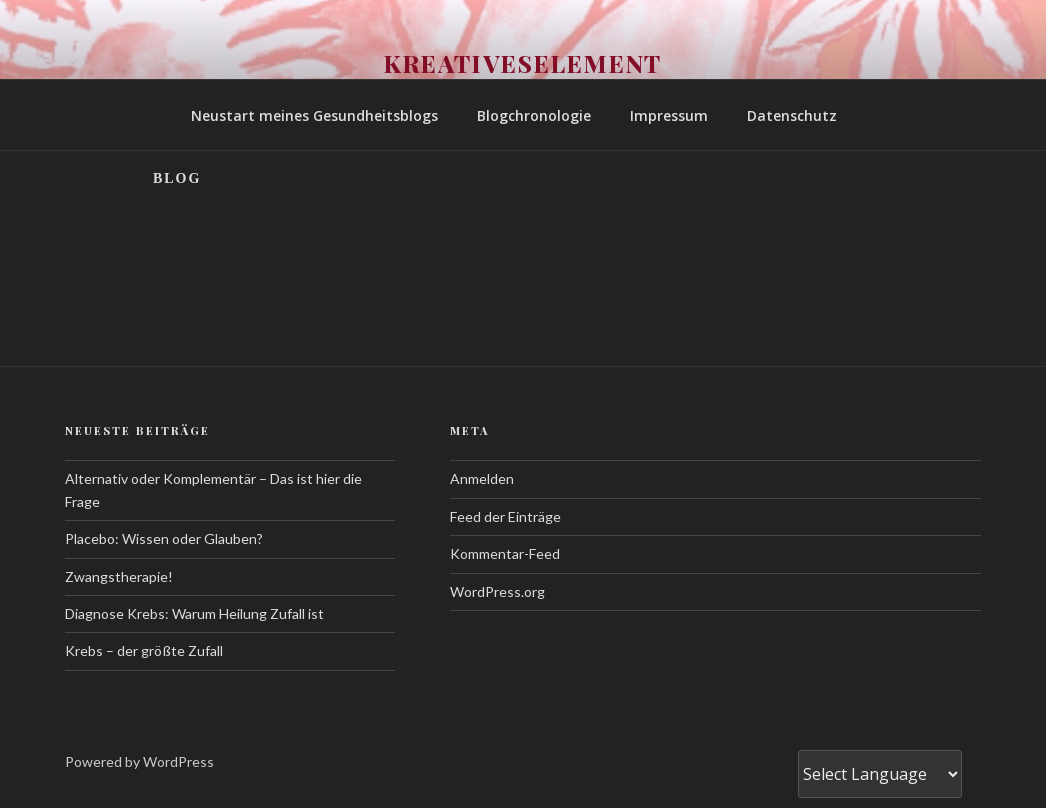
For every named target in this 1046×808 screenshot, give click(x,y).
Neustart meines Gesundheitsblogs (314, 115)
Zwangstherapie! (119, 576)
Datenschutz (792, 115)
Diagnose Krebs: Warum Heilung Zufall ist (194, 613)
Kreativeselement (523, 63)
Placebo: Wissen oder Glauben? (164, 538)
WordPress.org (497, 591)
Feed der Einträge (505, 516)
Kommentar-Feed (505, 553)
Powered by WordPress (139, 761)
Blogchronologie (534, 115)
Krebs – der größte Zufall (144, 650)
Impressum (669, 115)
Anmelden (482, 478)
